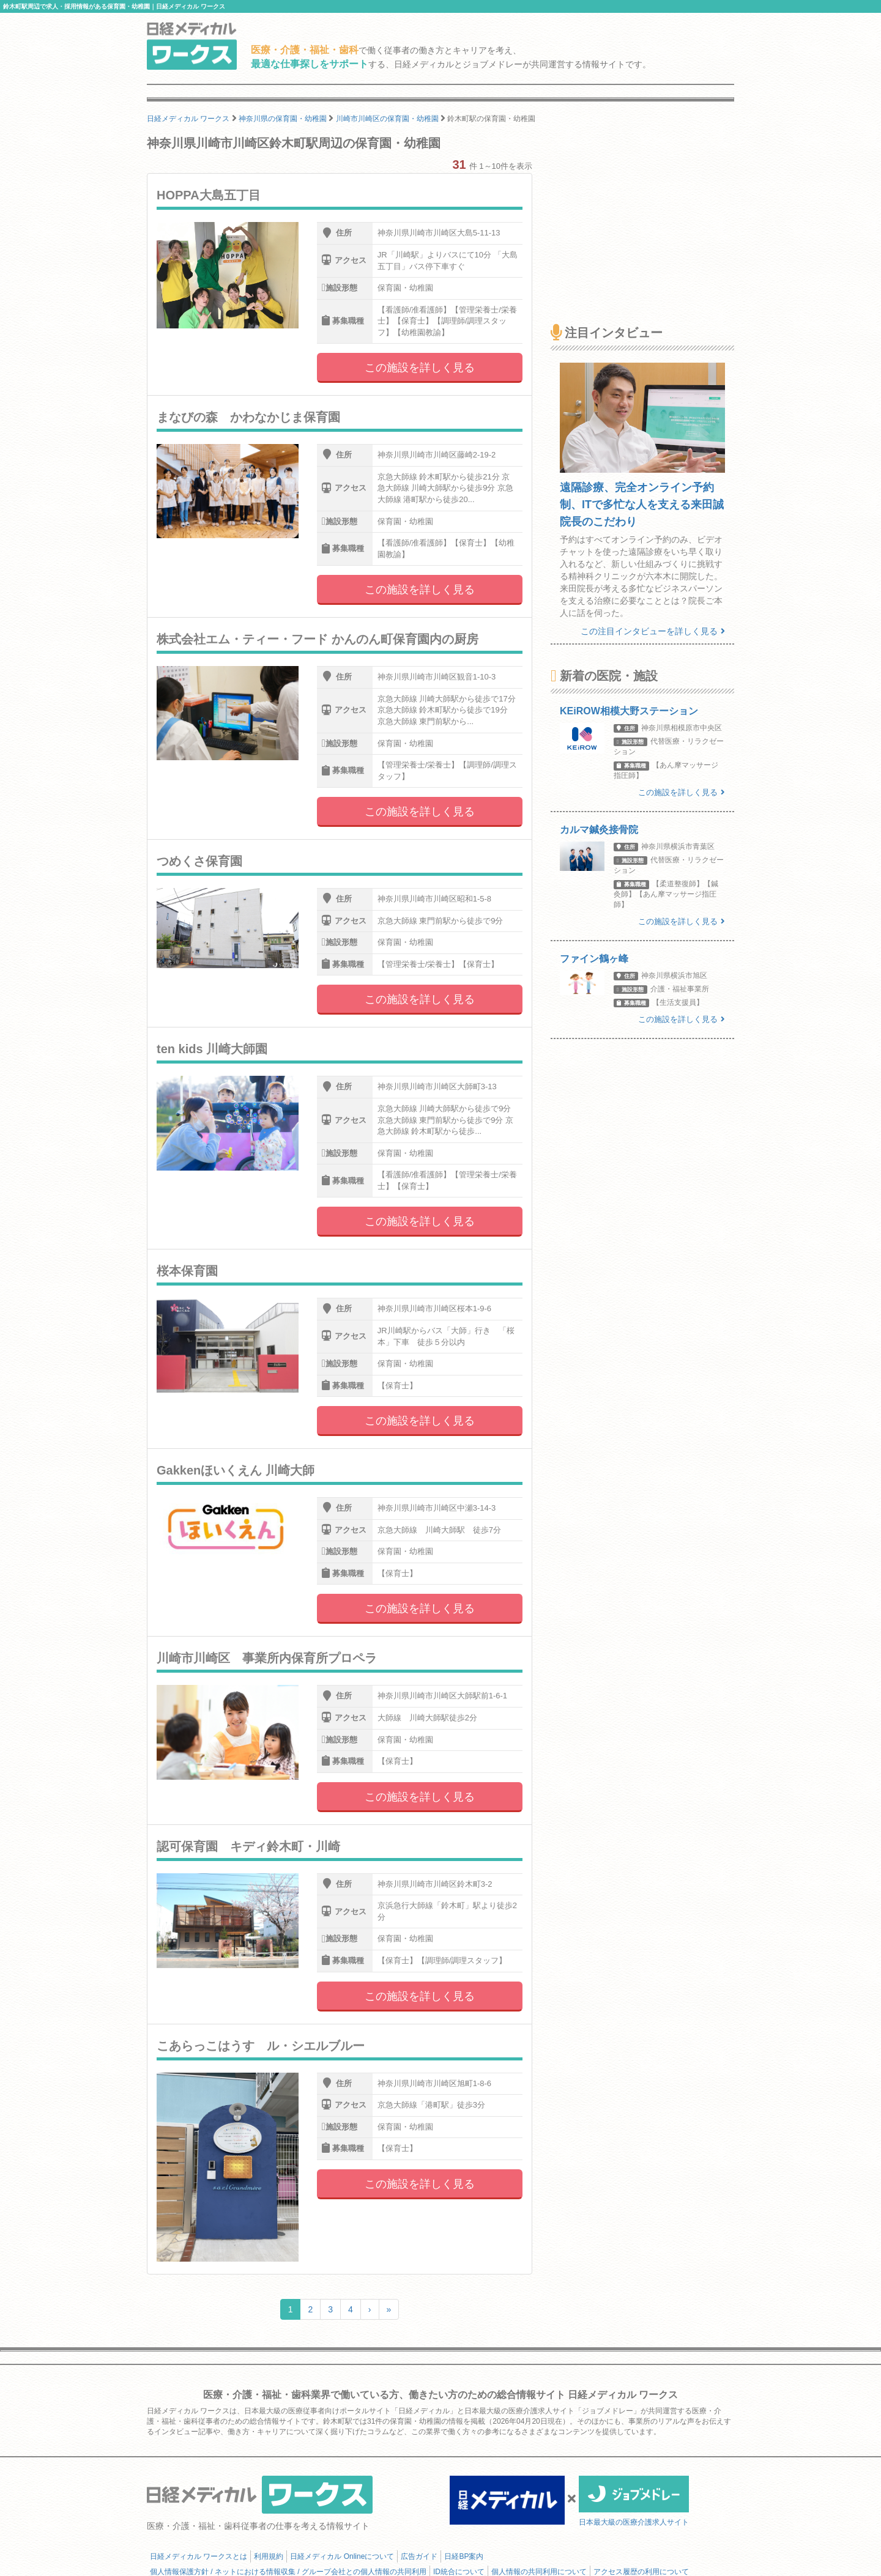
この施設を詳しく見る (420, 367)
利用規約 (268, 2556)
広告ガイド (419, 2556)
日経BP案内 (463, 2556)
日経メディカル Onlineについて (342, 2556)
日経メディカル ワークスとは (198, 2556)
